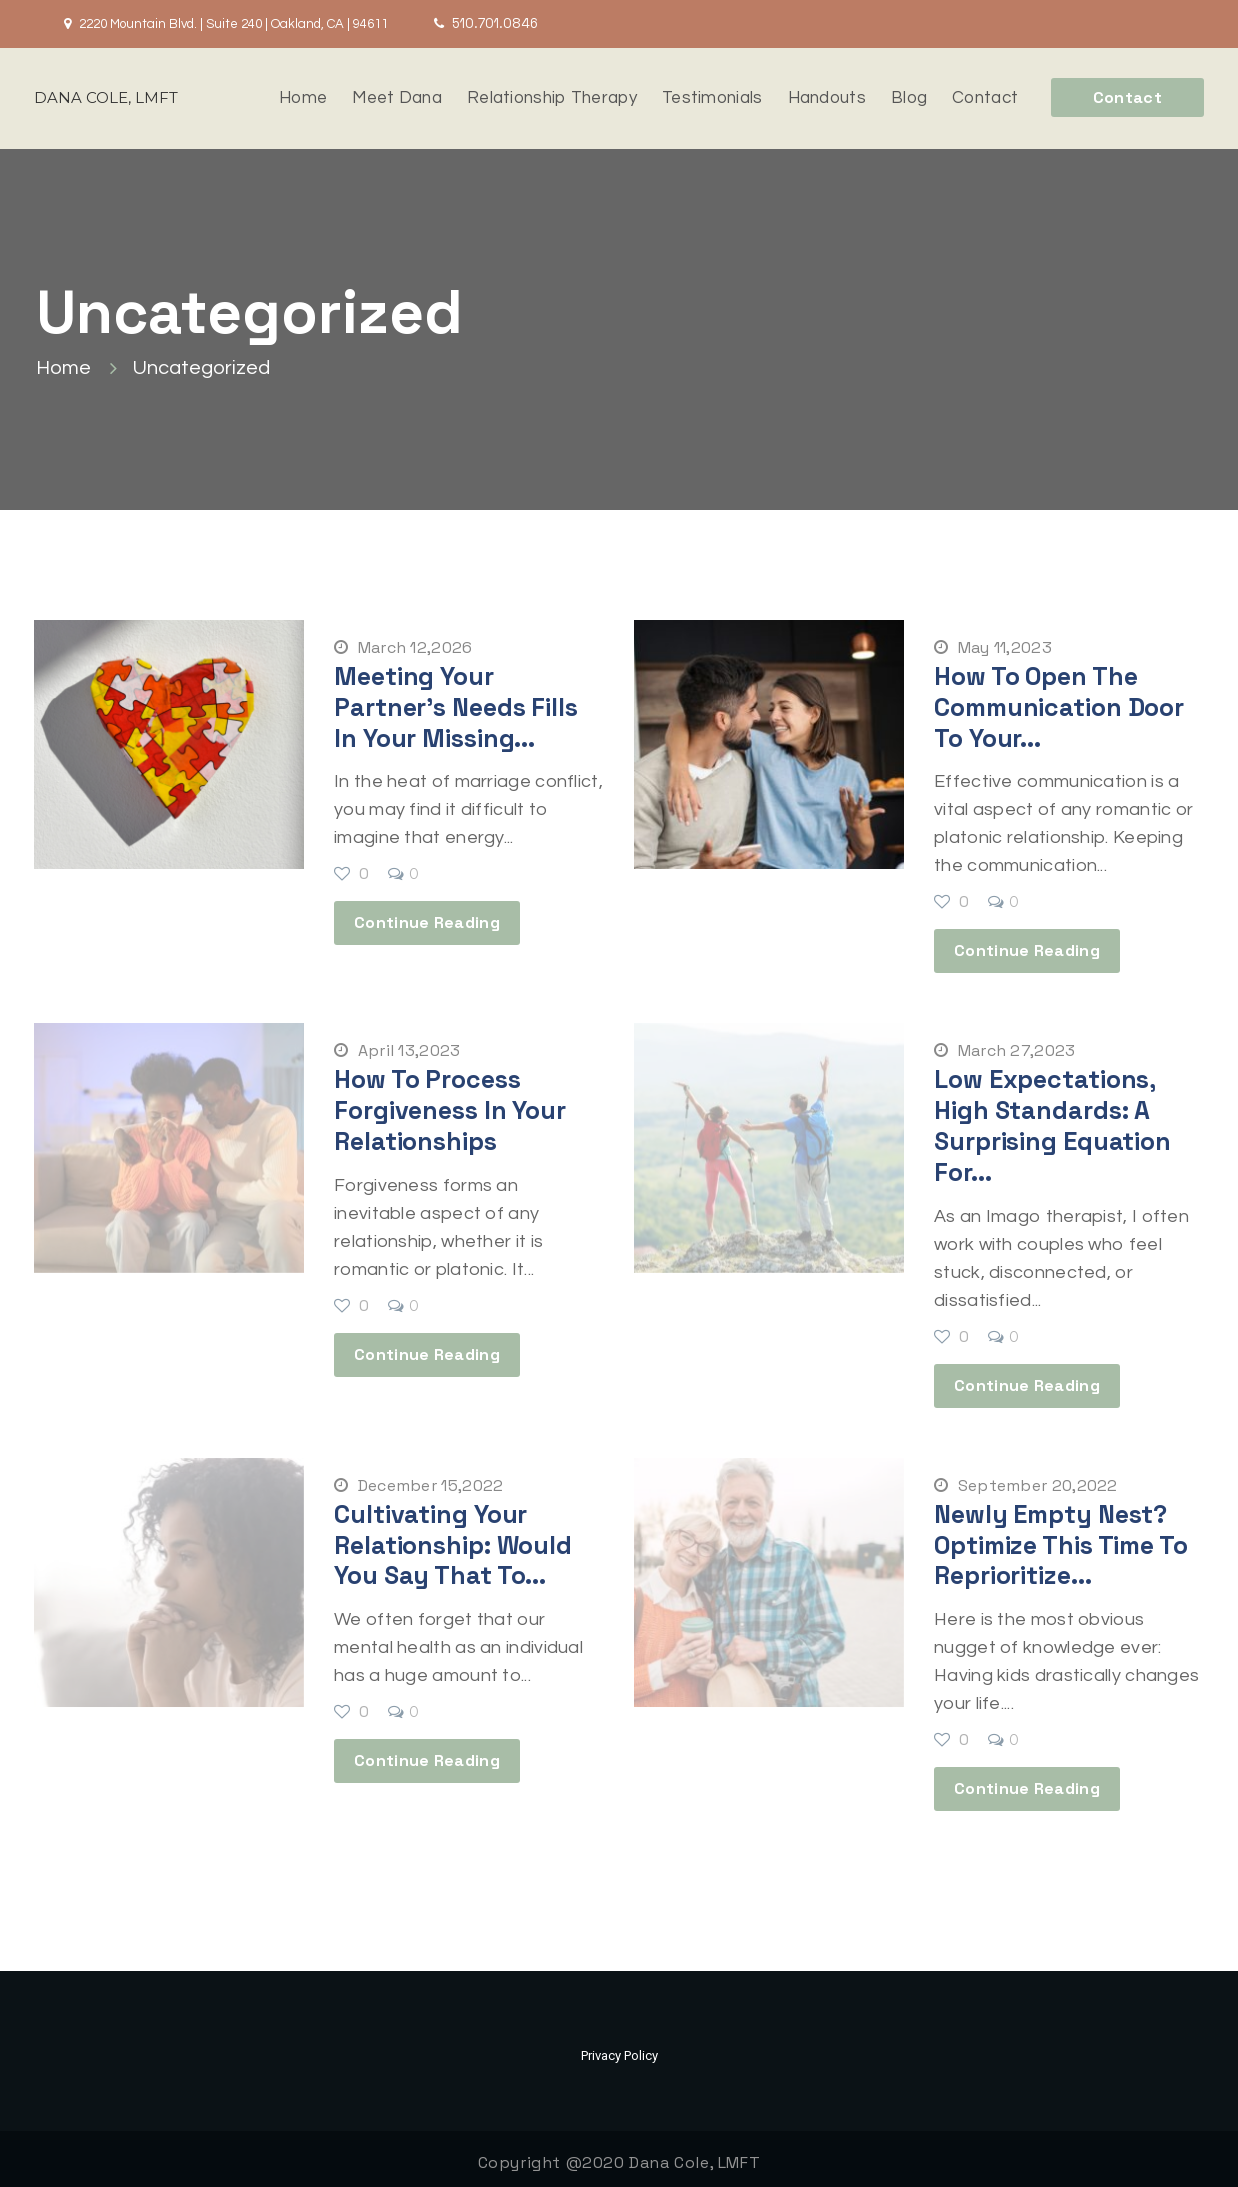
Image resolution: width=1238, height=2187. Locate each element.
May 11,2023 (993, 647)
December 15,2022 (418, 1479)
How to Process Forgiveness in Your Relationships (450, 1107)
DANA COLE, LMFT (106, 97)
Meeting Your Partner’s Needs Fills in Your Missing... (456, 706)
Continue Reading (427, 920)
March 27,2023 (1005, 1048)
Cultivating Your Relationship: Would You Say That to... (453, 1538)
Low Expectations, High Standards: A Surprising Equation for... (1052, 1122)
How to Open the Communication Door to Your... (1059, 706)
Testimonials (712, 98)
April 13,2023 (397, 1048)
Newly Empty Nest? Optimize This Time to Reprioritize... (1061, 1538)
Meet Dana (397, 98)
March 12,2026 (403, 647)
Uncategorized (201, 367)
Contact (985, 98)
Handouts (827, 98)
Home (303, 98)
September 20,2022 (1026, 1479)
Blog (909, 98)
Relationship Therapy (552, 98)
